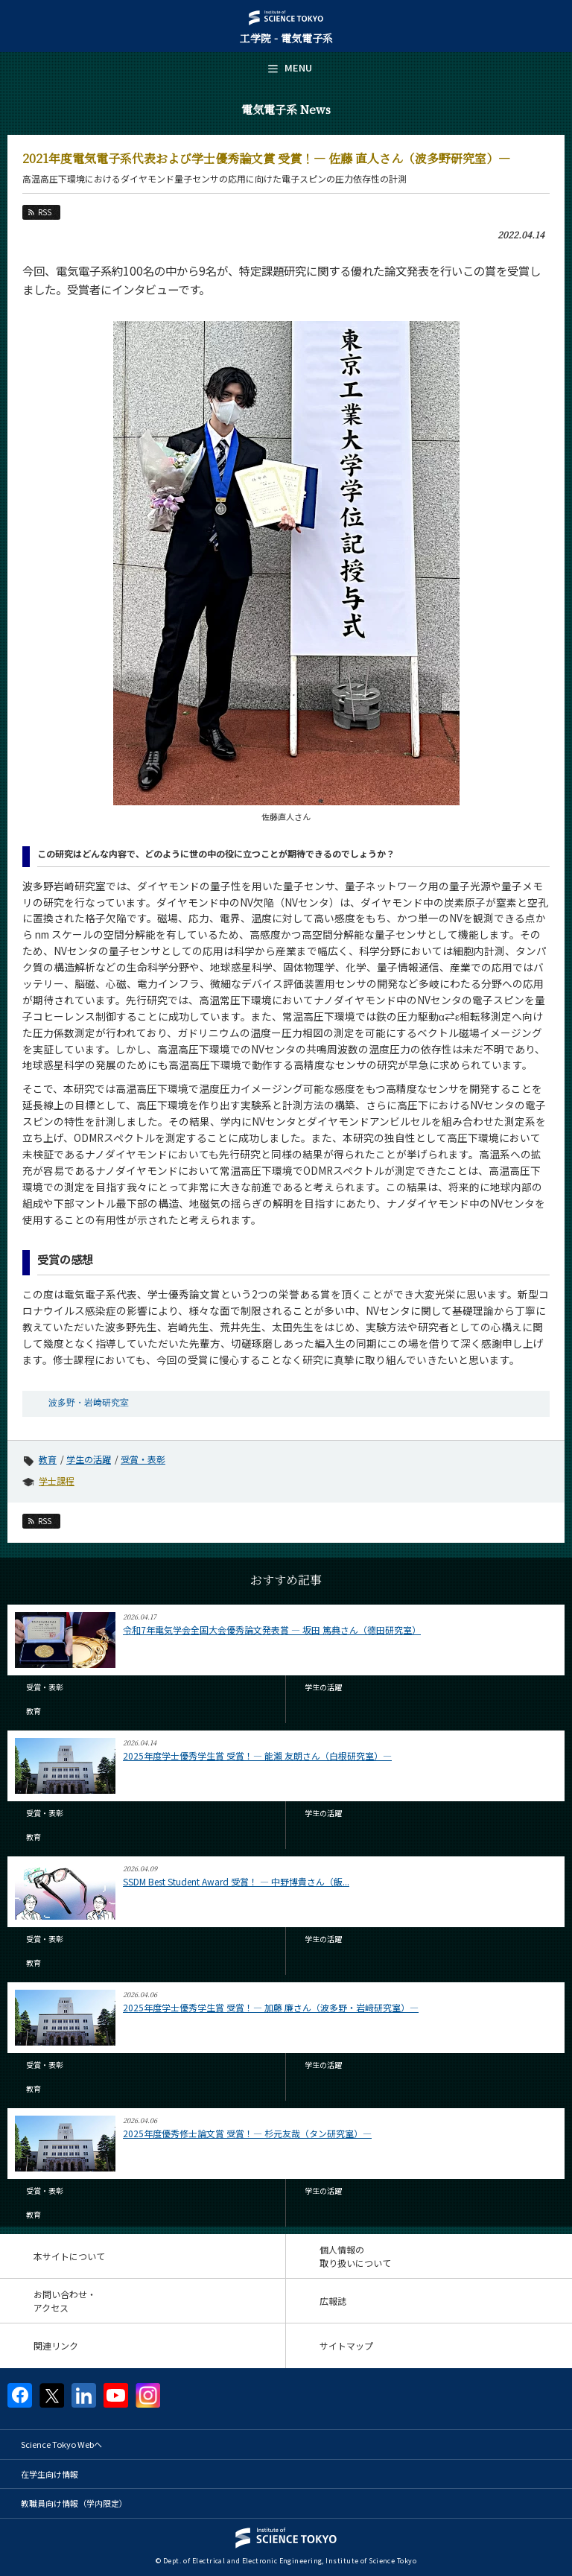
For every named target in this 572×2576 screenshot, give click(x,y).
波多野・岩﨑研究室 (88, 1403)
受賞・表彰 (143, 1459)
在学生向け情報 (49, 2474)
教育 (48, 1459)
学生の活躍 (88, 1459)
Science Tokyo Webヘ (61, 2444)
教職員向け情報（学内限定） (74, 2503)
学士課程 (56, 1480)
